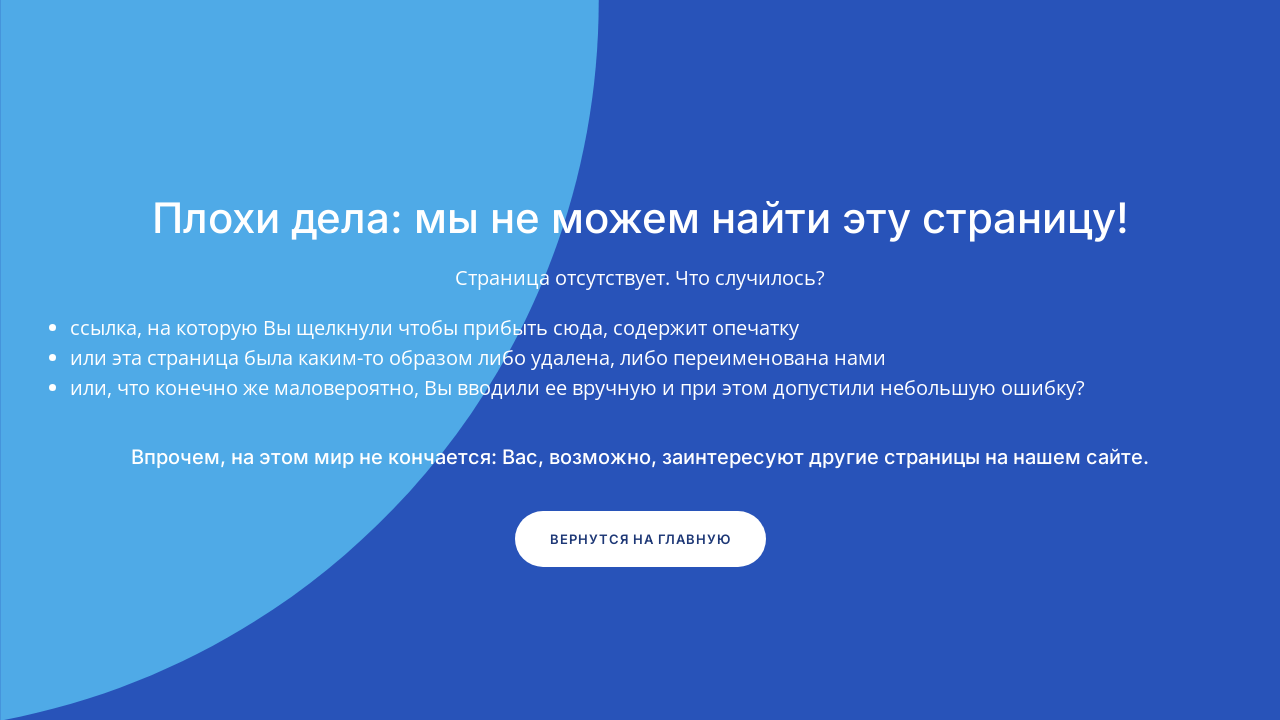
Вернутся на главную (640, 539)
